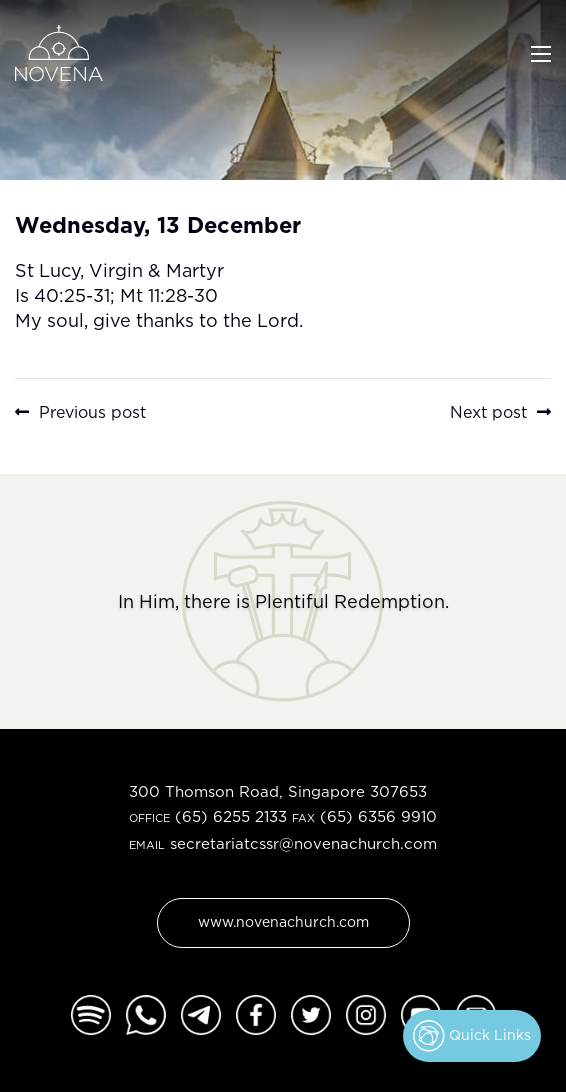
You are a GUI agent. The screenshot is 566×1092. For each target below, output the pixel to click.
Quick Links (472, 1036)
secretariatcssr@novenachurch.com (303, 843)
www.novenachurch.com (283, 921)
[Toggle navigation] (541, 52)
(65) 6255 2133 (231, 816)
